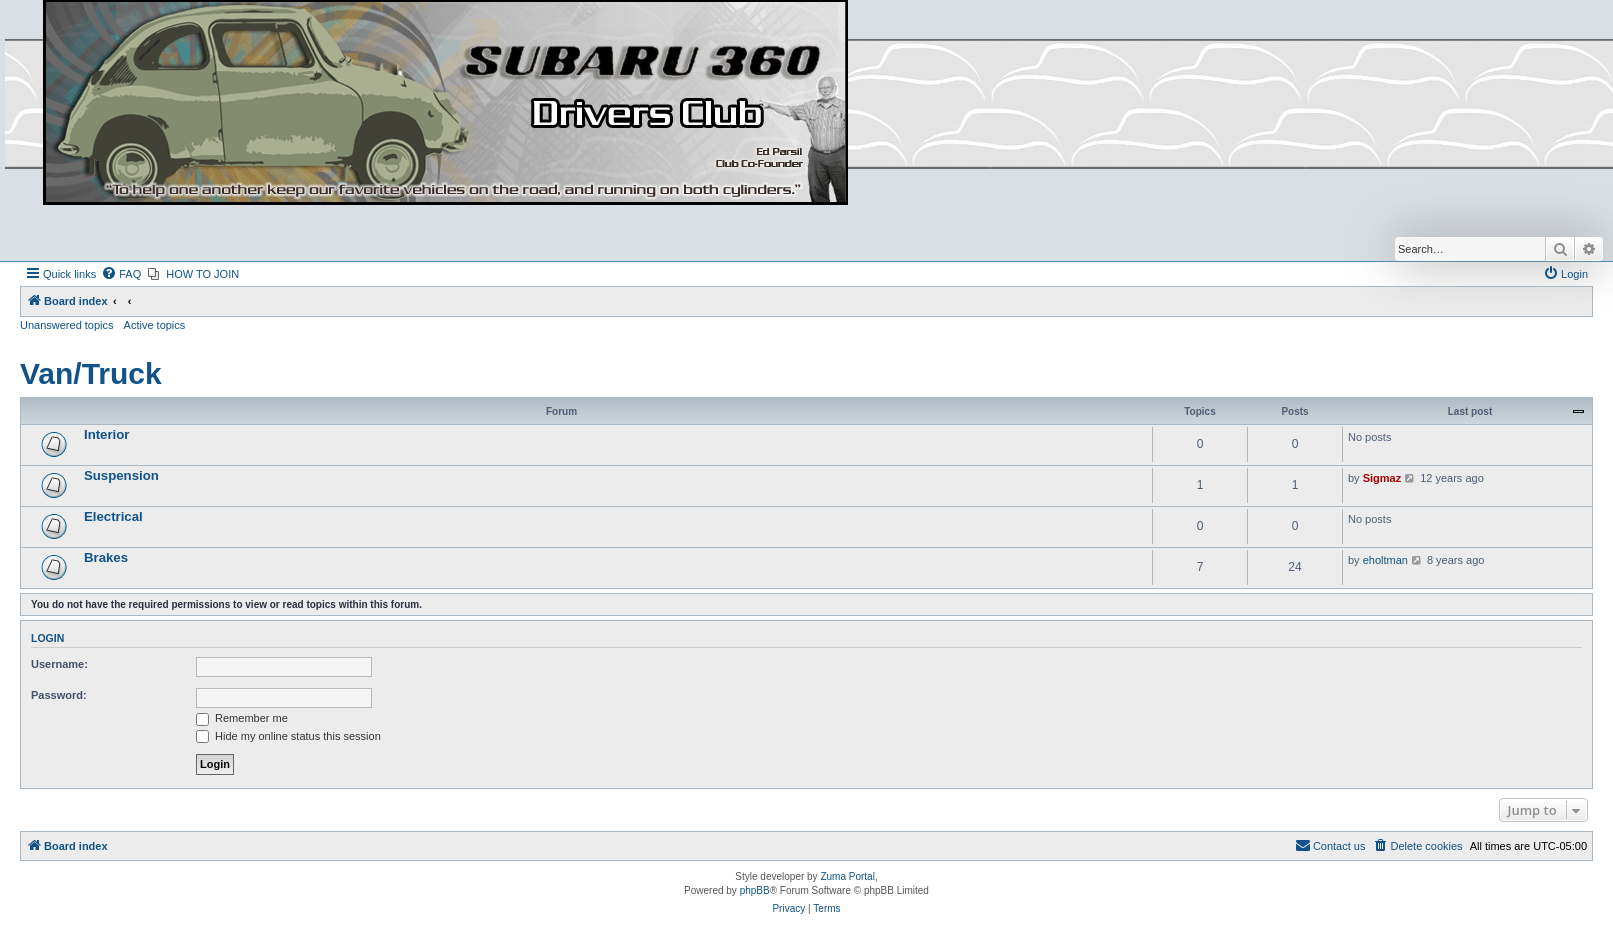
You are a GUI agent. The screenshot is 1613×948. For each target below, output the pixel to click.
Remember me (242, 718)
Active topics (155, 325)
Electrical (113, 516)
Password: (59, 695)
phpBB (755, 890)
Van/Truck (91, 373)
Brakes (106, 557)
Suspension (121, 475)
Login (47, 638)
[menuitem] (121, 274)
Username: (59, 664)
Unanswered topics (67, 325)
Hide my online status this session (288, 736)
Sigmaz (1382, 478)
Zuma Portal (847, 876)
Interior (106, 434)
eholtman (1385, 560)
